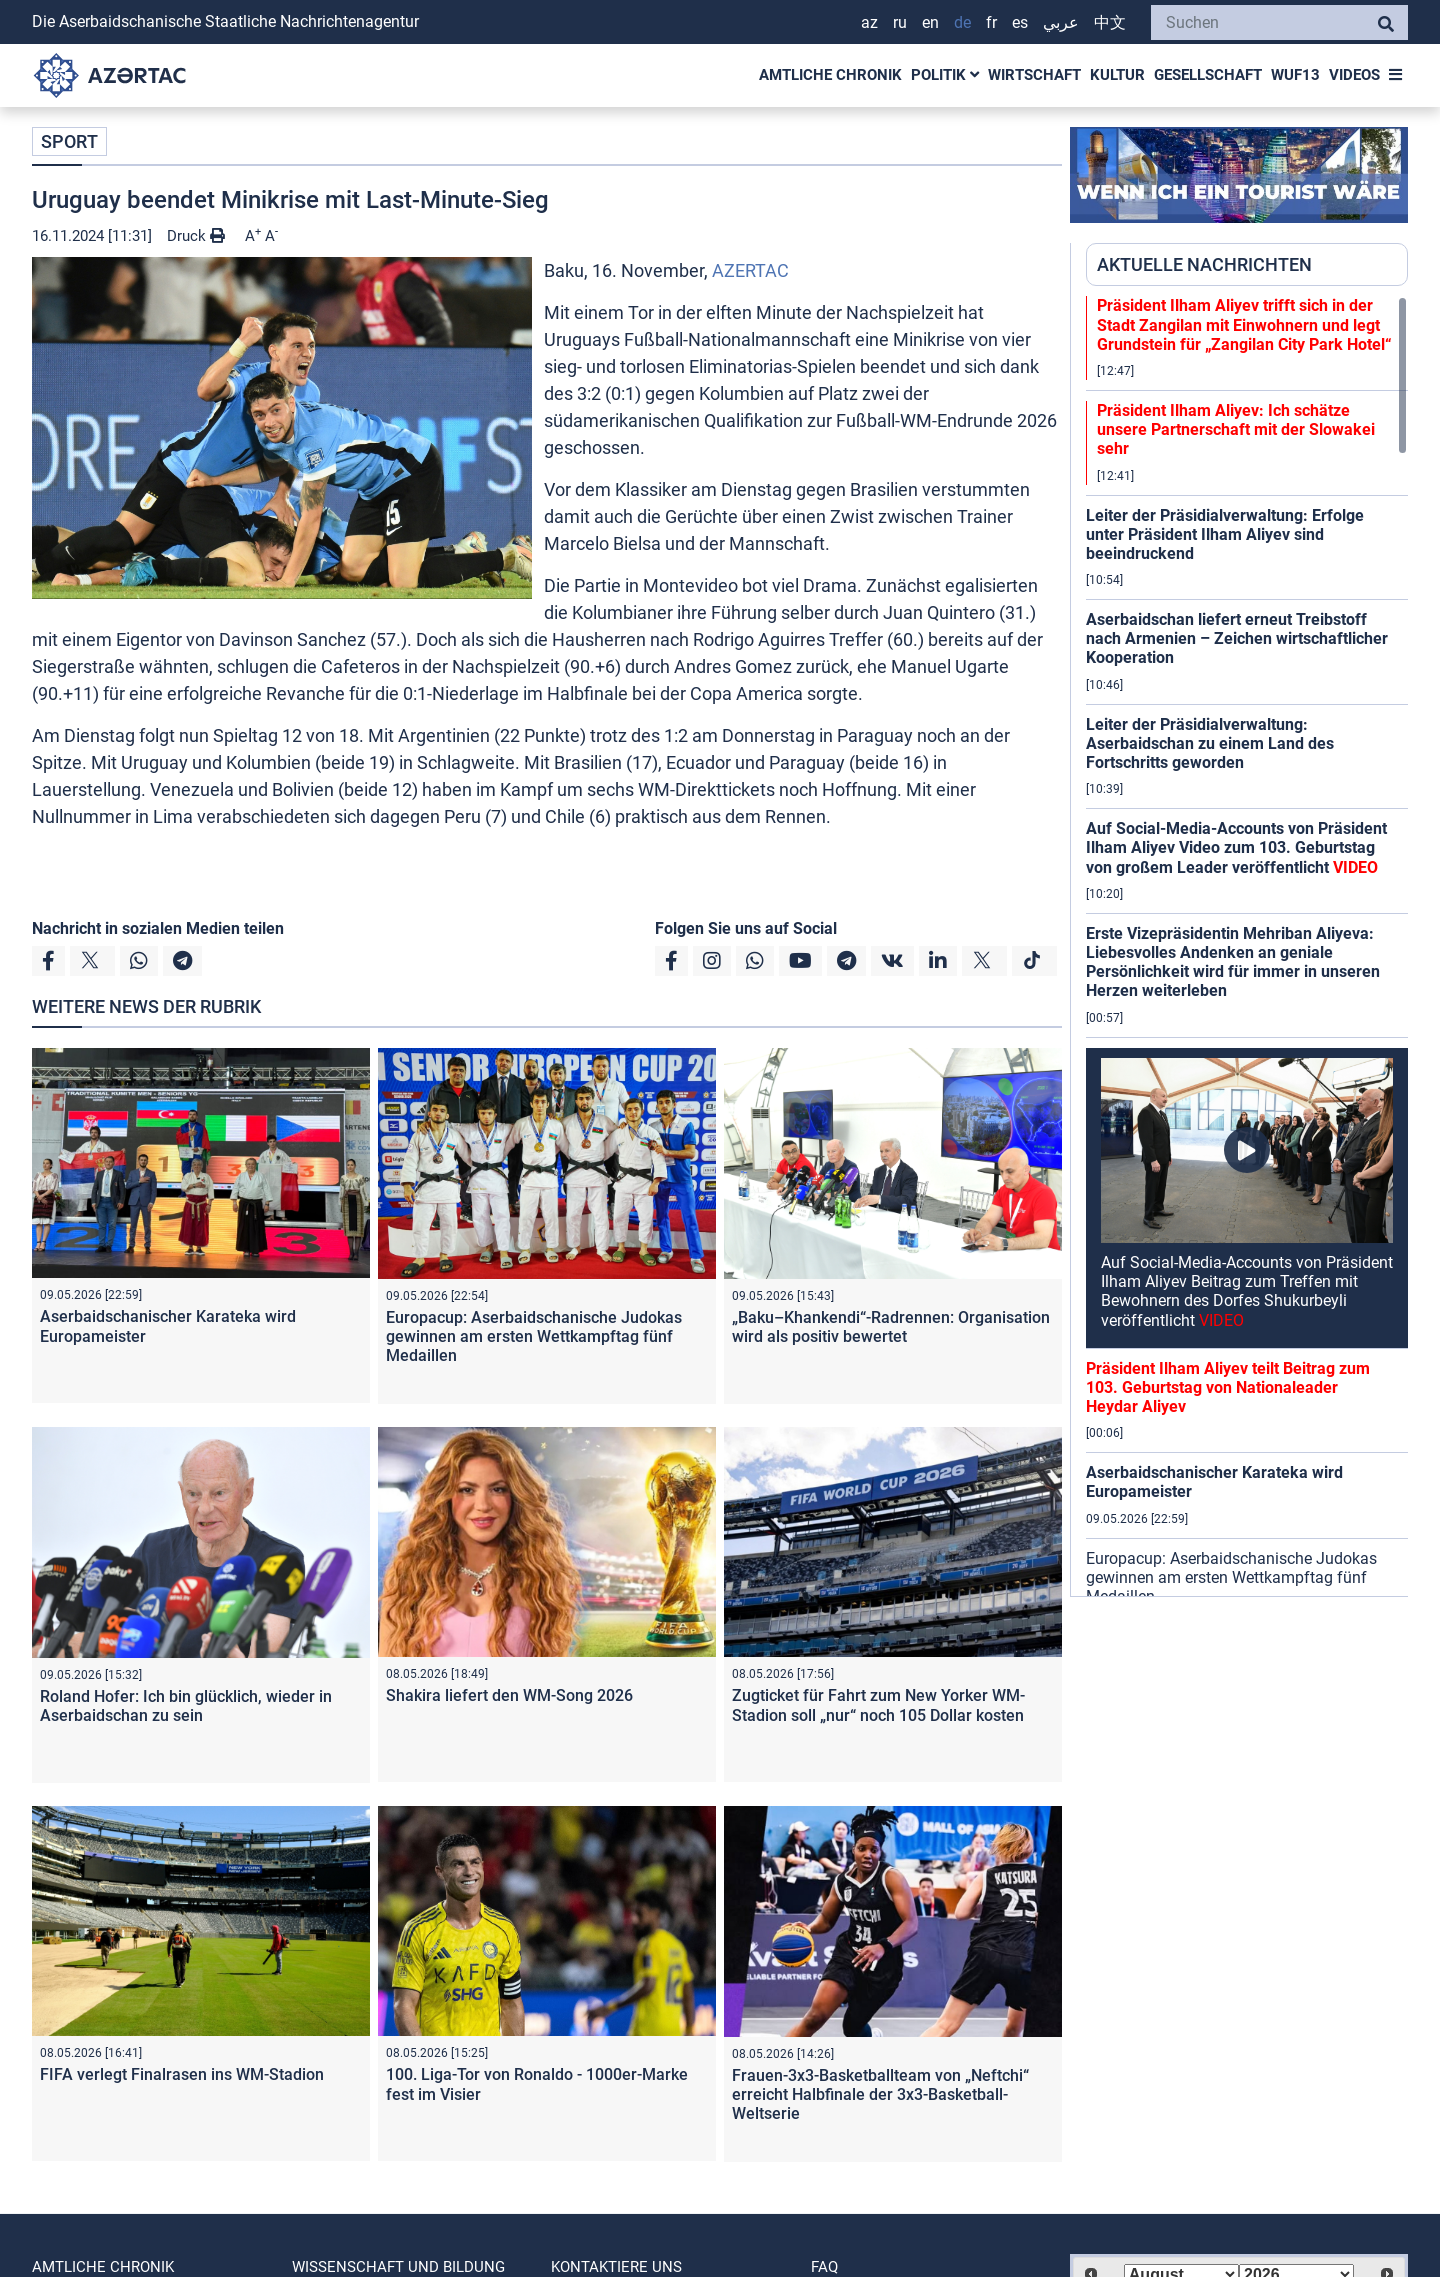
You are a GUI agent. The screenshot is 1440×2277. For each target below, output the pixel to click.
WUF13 (1295, 75)
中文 (1110, 22)
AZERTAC (750, 270)
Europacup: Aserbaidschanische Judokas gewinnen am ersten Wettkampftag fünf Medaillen (534, 1336)
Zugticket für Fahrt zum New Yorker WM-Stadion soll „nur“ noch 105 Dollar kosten (878, 1705)
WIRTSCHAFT (1034, 75)
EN (930, 22)
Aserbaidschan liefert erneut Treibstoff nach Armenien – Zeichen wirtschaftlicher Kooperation (1237, 638)
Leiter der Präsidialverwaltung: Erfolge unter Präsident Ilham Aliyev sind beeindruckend (1225, 534)
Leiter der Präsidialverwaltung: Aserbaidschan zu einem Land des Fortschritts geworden (1210, 743)
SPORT (69, 141)
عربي (1061, 22)
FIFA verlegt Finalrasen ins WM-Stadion (182, 2074)
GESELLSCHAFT (1208, 75)
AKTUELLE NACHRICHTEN (1204, 264)
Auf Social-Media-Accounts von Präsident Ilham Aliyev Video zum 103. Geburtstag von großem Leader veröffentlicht (1236, 847)
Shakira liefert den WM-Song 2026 (509, 1695)
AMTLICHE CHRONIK (830, 75)
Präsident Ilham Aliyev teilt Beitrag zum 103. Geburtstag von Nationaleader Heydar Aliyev (1228, 1387)
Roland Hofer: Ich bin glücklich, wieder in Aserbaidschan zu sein (186, 1706)
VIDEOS (1354, 75)
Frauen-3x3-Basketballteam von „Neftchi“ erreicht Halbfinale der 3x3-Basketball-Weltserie (880, 2094)
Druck (196, 236)
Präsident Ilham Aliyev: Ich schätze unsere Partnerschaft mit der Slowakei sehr (1236, 429)
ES (1020, 22)
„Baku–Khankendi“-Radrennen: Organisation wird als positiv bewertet (891, 1327)
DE (962, 22)
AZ (869, 22)
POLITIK (945, 75)
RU (900, 22)
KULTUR (1117, 75)
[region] (1247, 946)
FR (991, 22)
